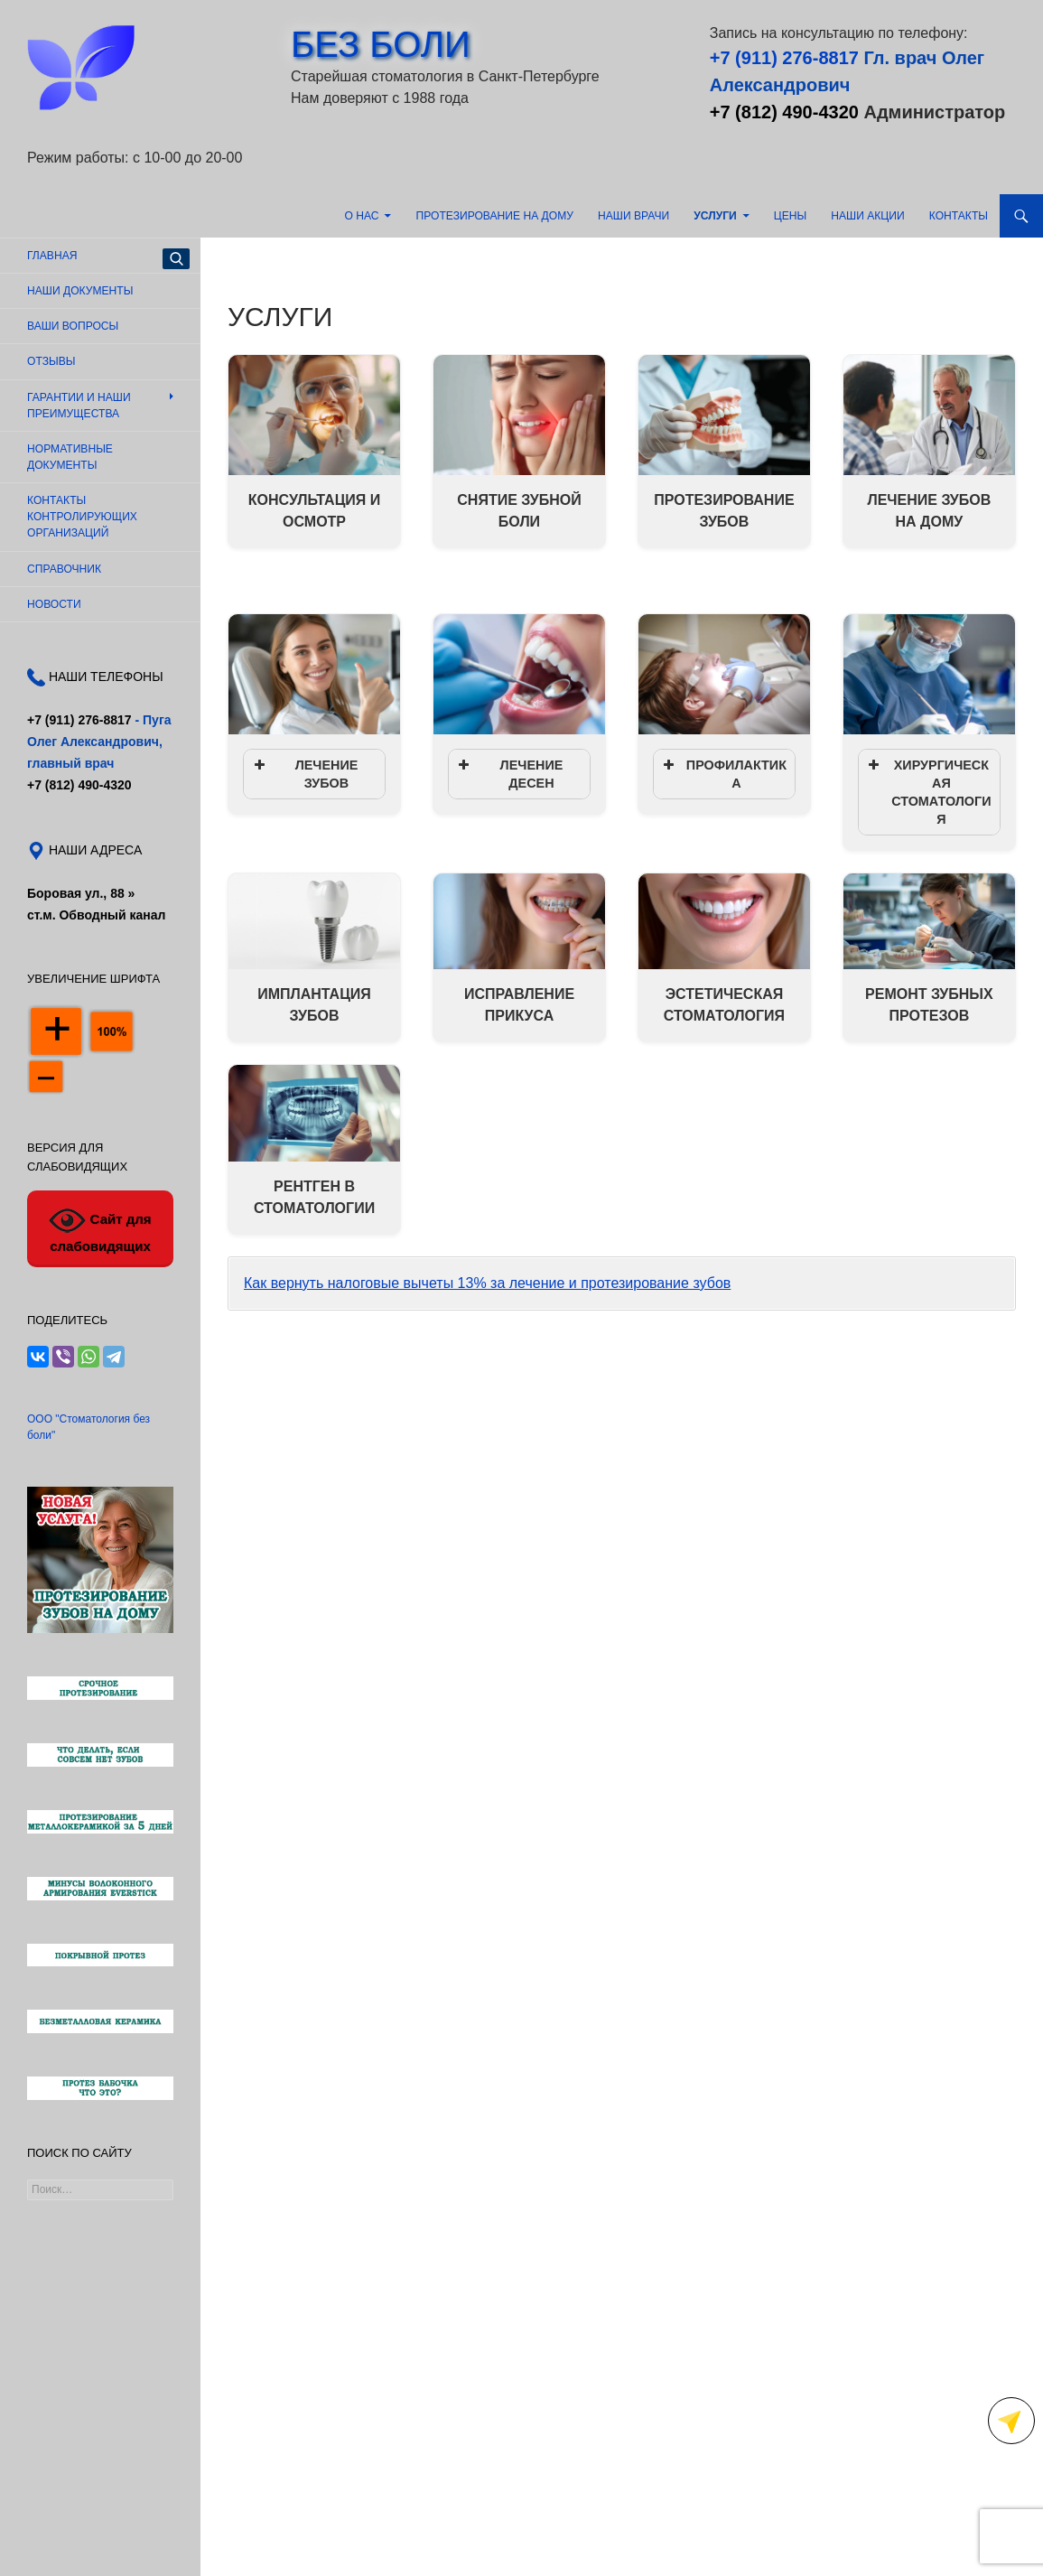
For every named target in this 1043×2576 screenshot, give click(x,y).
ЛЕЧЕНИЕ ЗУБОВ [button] (304, 773)
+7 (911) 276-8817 (784, 58)
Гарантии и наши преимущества (79, 405)
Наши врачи (633, 216)
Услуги (715, 216)
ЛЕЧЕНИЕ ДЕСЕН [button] (509, 773)
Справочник (64, 569)
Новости (54, 604)
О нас (361, 216)
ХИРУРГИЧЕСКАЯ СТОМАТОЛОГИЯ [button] (928, 791)
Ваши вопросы (72, 326)
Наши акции (867, 216)
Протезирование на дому (494, 216)
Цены (790, 216)
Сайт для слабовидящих (100, 1228)
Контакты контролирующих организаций (82, 516)
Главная (52, 255)
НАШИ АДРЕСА (93, 850)
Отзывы (51, 361)
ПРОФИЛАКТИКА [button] (723, 773)
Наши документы (80, 291)
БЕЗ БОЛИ (380, 44)
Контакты (958, 216)
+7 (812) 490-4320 (784, 112)
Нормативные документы (70, 457)
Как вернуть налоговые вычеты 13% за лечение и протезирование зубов (487, 1283)
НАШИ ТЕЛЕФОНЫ (104, 676)
